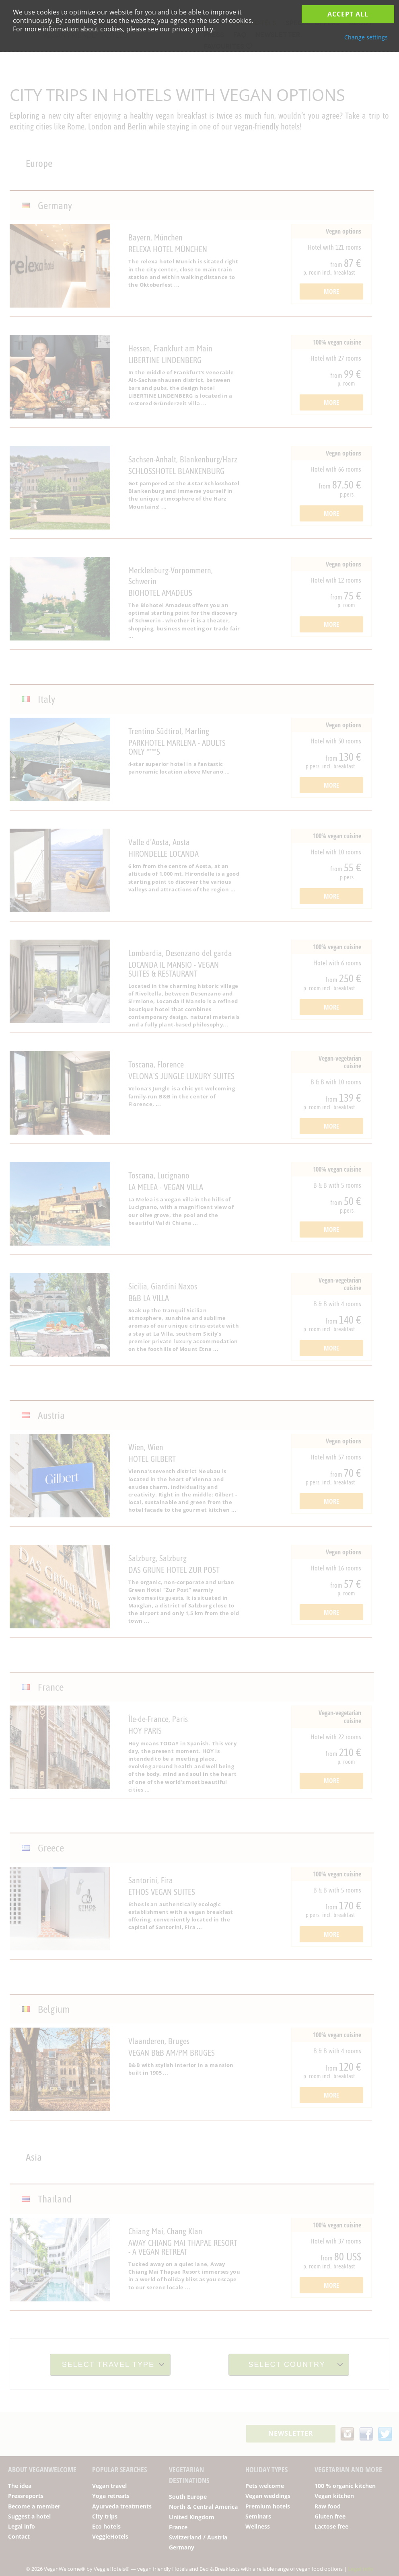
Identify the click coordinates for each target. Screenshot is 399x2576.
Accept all (347, 14)
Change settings (366, 37)
